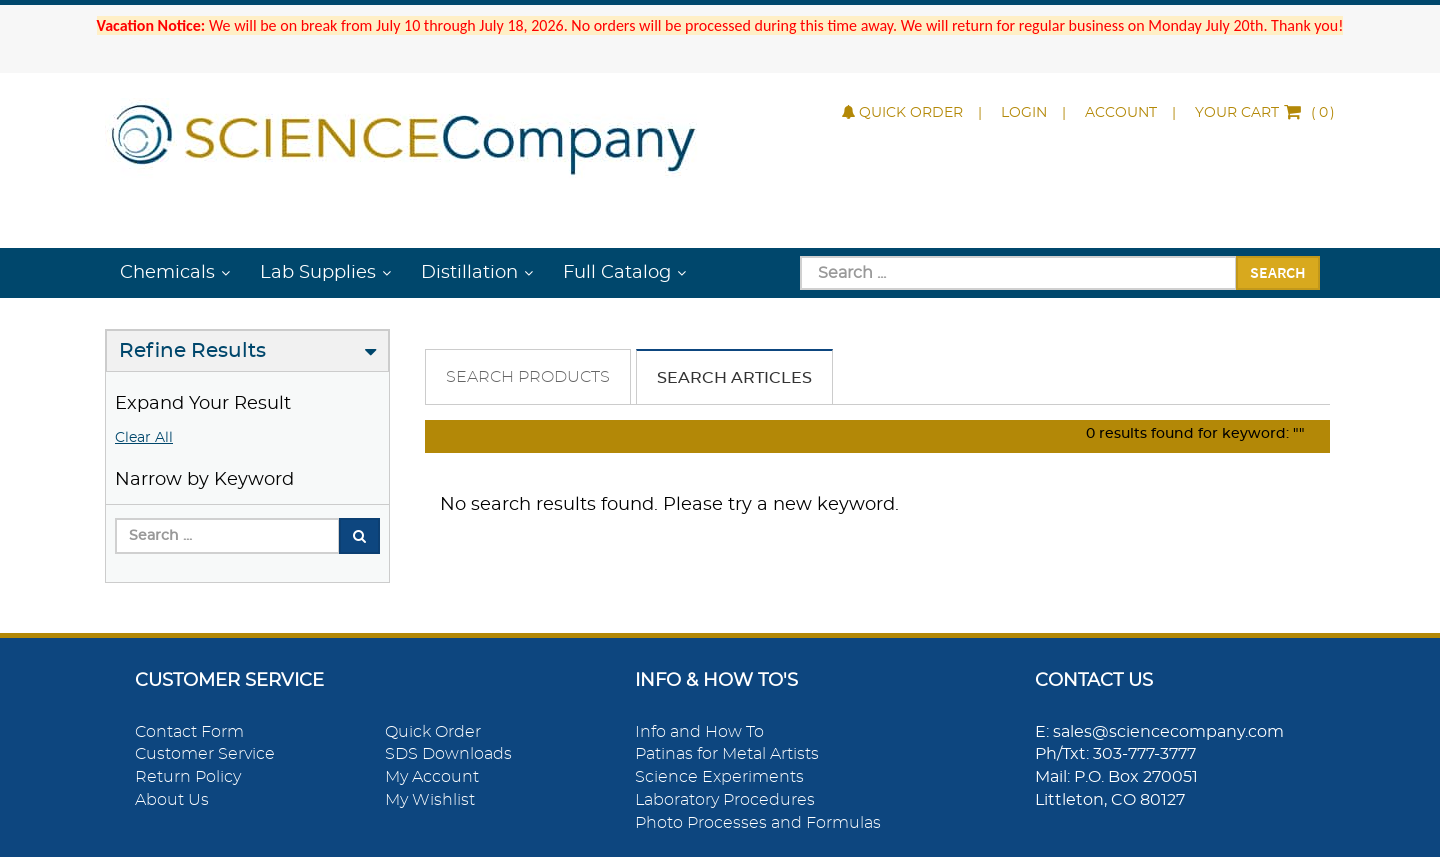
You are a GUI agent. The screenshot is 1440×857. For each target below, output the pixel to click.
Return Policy (188, 777)
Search (1278, 272)
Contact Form (189, 732)
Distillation (469, 273)
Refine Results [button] (192, 351)
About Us (172, 800)
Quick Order (902, 113)
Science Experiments (719, 777)
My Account (432, 777)
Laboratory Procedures (725, 800)
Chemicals (167, 273)
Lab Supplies (318, 273)
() (1265, 113)
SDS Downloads (448, 754)
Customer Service (205, 754)
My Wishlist (430, 800)
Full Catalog (617, 273)
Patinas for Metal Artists (727, 754)
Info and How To (699, 732)
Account (1121, 113)
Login (1024, 113)
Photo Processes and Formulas (758, 823)
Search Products (528, 377)
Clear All (144, 438)
